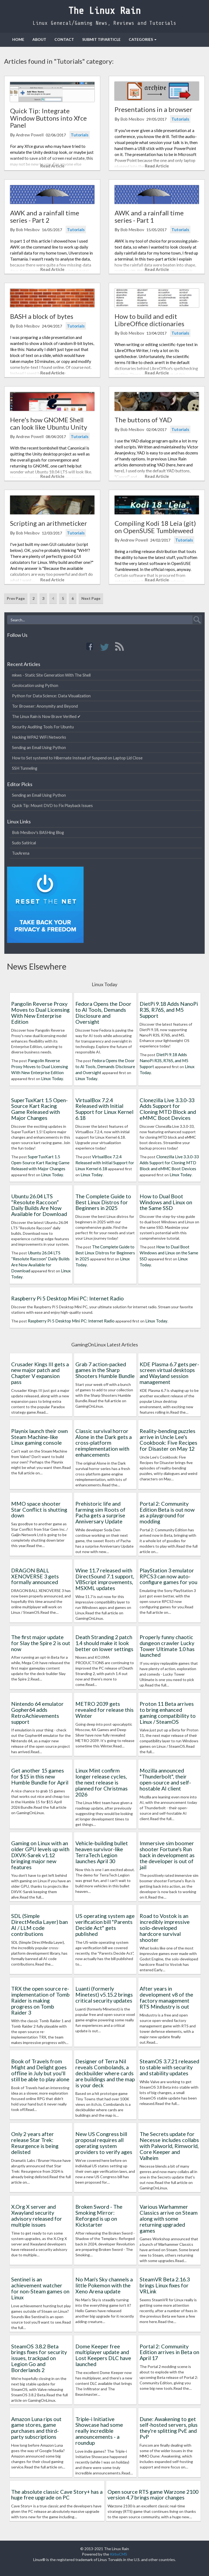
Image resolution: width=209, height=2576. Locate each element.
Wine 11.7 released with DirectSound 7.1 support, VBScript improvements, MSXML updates (104, 1579)
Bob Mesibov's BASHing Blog (38, 832)
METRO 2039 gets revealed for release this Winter (104, 1709)
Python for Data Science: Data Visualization (51, 695)
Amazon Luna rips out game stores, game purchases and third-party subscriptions (36, 2428)
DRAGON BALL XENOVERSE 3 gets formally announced (35, 1576)
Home (18, 39)
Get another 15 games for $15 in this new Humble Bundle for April (39, 1776)
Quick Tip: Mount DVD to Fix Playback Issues (52, 805)
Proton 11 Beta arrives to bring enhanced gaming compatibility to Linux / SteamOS (168, 1712)
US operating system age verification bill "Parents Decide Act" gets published (105, 1924)
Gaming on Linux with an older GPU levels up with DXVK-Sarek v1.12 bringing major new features (40, 1855)
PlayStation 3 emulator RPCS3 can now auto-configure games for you (168, 1576)
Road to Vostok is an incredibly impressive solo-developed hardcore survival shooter (165, 1927)
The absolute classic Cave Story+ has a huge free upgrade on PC (57, 2494)
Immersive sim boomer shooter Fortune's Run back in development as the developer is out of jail (167, 1855)
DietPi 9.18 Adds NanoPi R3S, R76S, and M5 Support (169, 1009)
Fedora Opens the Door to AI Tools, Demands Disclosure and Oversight (103, 1012)
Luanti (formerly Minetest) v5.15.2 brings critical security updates (104, 1994)
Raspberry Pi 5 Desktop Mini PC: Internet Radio (67, 1298)
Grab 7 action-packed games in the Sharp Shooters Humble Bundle (105, 1370)
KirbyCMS (118, 2554)
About (39, 39)
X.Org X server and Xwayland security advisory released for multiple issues (36, 2215)
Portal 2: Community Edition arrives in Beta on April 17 (169, 2352)
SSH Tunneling (24, 768)
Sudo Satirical (24, 842)
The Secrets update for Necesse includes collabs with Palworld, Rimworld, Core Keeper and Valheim (169, 2146)
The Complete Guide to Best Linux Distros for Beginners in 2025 (103, 1202)
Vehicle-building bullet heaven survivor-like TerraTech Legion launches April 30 (101, 1852)
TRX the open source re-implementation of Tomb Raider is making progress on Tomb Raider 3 (40, 2000)
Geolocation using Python (35, 685)
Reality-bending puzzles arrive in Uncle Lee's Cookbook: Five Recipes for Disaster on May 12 (168, 1440)
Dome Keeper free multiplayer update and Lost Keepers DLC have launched (103, 2355)
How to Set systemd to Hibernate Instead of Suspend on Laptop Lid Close (77, 757)
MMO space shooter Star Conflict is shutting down (39, 1509)
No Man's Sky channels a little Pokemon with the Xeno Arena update (104, 2285)
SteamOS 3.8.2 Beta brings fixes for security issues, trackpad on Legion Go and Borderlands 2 (39, 2358)
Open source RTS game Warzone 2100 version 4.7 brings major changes (152, 2494)
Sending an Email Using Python (39, 747)
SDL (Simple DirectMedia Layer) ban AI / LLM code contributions (39, 1924)
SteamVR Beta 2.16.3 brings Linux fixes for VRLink (165, 2285)
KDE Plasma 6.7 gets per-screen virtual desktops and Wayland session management (169, 1373)
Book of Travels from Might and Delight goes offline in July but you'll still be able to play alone (40, 2070)
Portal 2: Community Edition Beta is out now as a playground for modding (167, 1512)
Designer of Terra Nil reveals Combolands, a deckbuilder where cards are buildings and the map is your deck (105, 2073)
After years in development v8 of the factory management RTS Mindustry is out (166, 1997)
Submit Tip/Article (101, 39)
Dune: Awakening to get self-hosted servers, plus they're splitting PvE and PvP (169, 2428)
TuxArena (20, 853)
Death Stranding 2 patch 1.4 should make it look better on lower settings (104, 1643)
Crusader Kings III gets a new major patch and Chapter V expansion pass (40, 1373)
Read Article (52, 165)
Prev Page (16, 598)
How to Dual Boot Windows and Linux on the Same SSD (166, 1202)
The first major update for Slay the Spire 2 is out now (40, 1643)
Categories (142, 39)
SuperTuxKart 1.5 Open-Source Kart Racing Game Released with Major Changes (39, 1109)
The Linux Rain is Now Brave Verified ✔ (46, 716)
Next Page (90, 598)
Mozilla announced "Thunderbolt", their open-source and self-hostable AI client (165, 1779)
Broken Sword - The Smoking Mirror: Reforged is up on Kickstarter (98, 2215)
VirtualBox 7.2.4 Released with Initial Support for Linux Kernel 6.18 (104, 1109)
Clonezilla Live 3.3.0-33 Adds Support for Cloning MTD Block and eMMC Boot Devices (168, 1109)
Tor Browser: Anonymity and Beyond (45, 706)
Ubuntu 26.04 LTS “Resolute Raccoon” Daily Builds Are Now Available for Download (39, 1205)
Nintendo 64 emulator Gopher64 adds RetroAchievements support (37, 1712)
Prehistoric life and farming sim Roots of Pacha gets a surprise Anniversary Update (100, 1512)
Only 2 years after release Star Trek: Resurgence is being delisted (35, 2143)
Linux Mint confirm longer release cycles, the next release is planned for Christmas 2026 (101, 1782)
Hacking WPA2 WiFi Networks (39, 737)
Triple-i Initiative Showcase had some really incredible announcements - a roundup (99, 2431)
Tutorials (79, 134)
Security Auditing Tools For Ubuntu (43, 726)
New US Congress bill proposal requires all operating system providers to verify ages (103, 2143)
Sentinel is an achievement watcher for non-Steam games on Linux (40, 2288)
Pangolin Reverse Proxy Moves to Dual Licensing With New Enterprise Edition (40, 1012)
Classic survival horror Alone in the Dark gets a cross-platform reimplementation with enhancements (103, 1443)
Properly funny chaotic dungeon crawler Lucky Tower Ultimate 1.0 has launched (167, 1646)
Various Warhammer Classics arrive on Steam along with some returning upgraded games (169, 2218)
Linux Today (52, 1078)
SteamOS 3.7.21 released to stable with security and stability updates (169, 2067)
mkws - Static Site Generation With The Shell (51, 675)
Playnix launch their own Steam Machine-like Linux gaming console (39, 1437)
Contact (64, 39)
